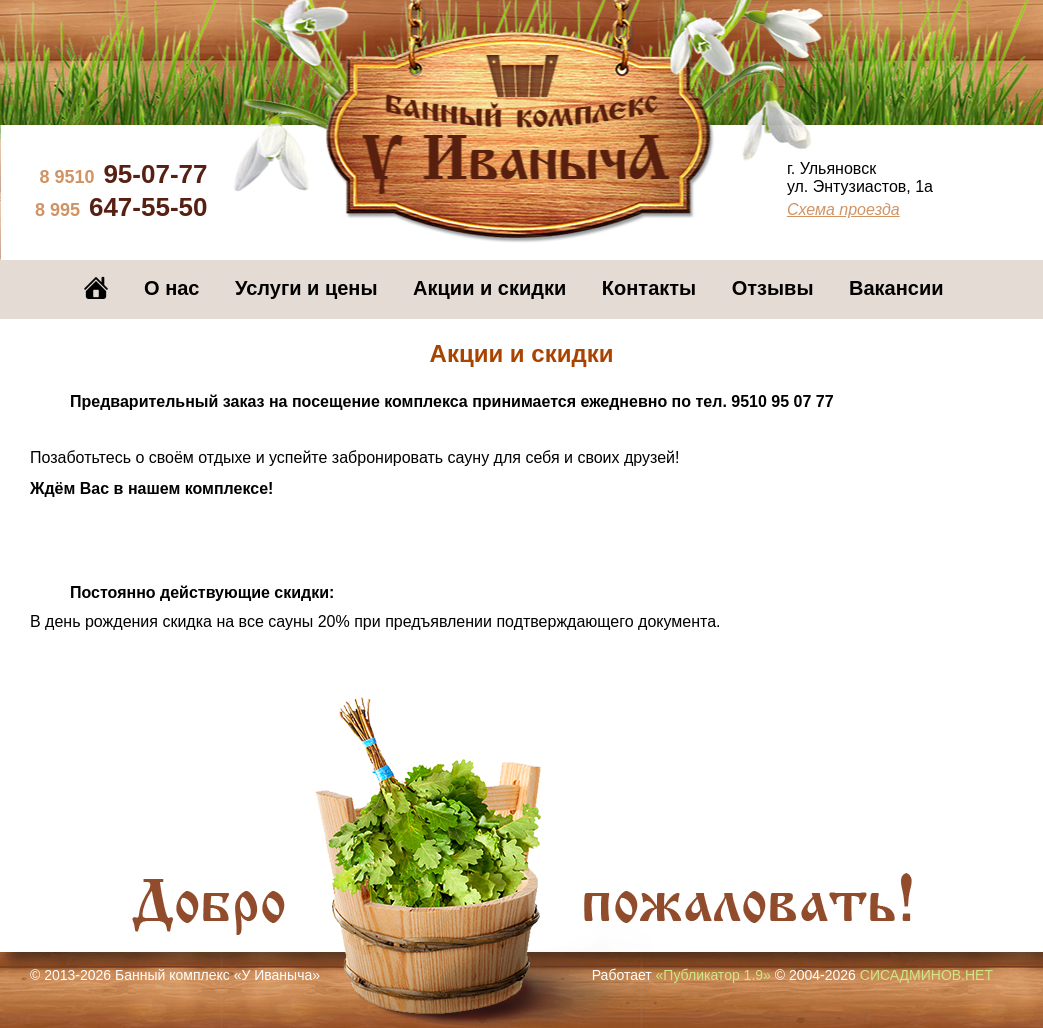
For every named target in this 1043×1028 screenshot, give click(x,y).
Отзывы (773, 288)
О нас (171, 288)
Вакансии (896, 288)
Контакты (649, 288)
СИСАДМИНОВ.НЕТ (926, 975)
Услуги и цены (306, 288)
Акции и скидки (489, 288)
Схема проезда (843, 209)
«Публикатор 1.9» (713, 975)
